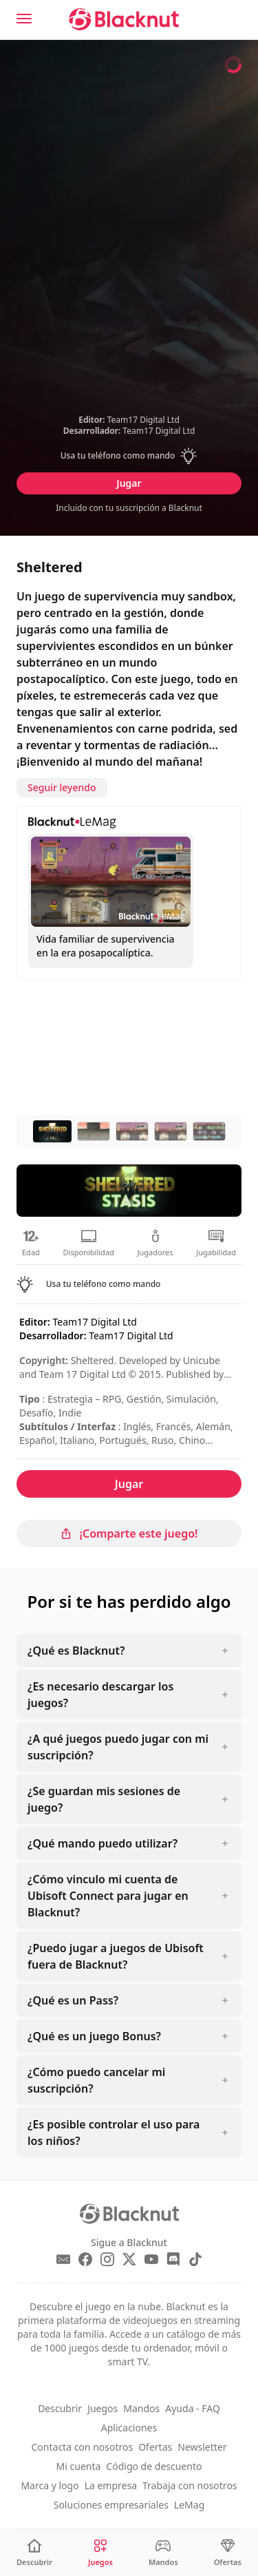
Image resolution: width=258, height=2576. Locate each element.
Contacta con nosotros (82, 2446)
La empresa (111, 2485)
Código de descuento (154, 2466)
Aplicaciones (129, 2427)
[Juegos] (100, 2552)
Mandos (141, 2408)
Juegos (102, 2408)
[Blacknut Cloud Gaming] (124, 19)
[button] (129, 456)
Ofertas (155, 2446)
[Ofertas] (227, 2552)
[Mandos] (163, 2552)
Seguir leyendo (62, 787)
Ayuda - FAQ (192, 2408)
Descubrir (60, 2408)
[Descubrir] (34, 2552)
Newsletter (202, 2446)
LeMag (189, 2504)
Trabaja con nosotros (189, 2485)
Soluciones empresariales (111, 2504)
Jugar (128, 483)
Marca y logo (49, 2485)
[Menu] (24, 18)
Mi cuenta (78, 2466)
